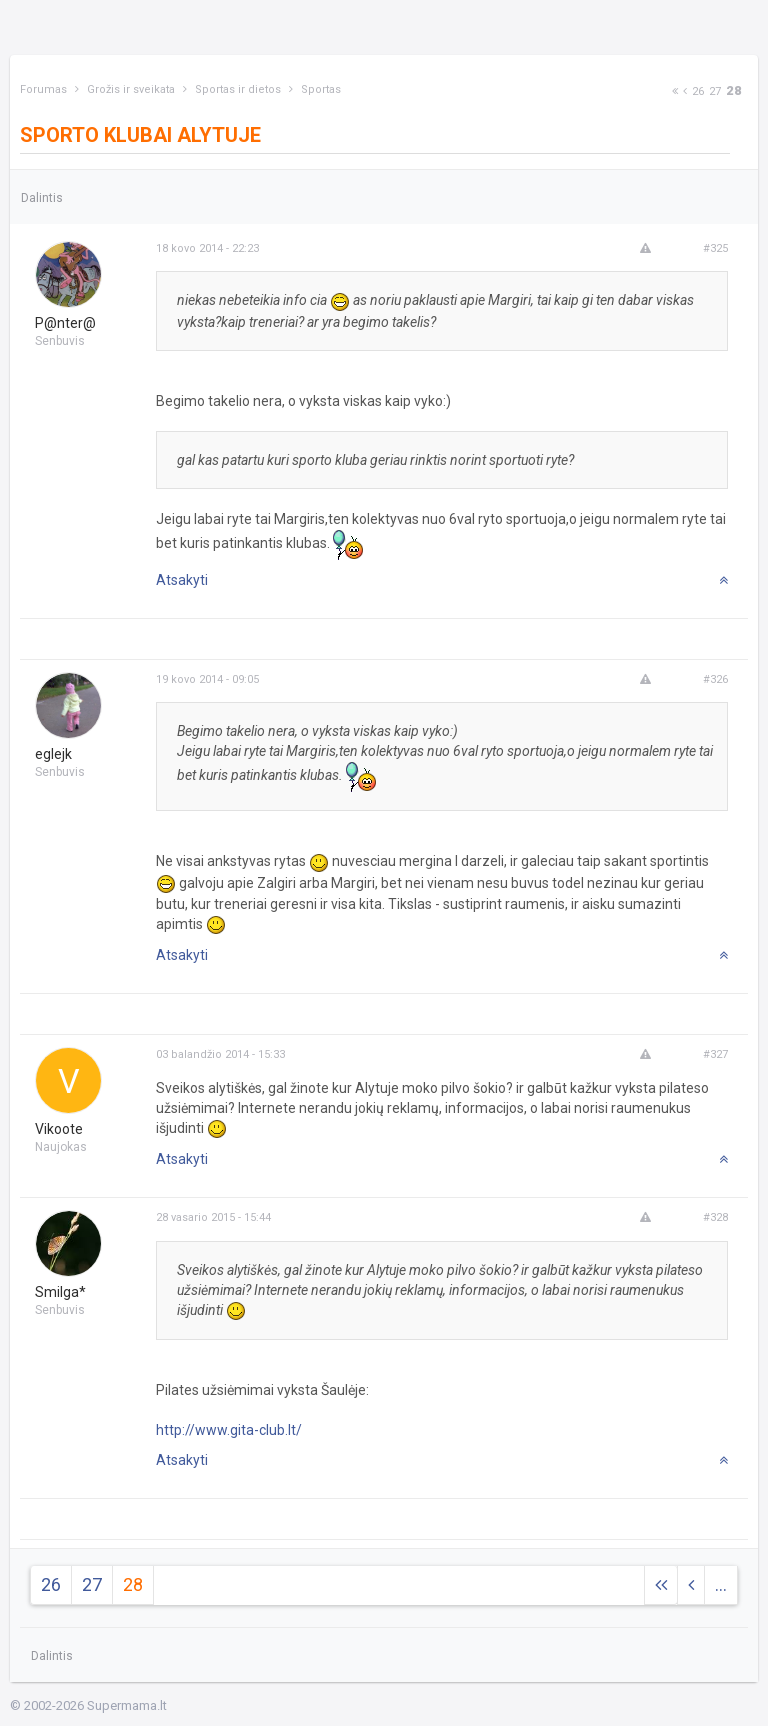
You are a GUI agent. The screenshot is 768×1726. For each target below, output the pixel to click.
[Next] (675, 91)
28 (734, 90)
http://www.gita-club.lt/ (229, 1430)
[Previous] (685, 91)
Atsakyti (182, 580)
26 (698, 91)
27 (715, 91)
